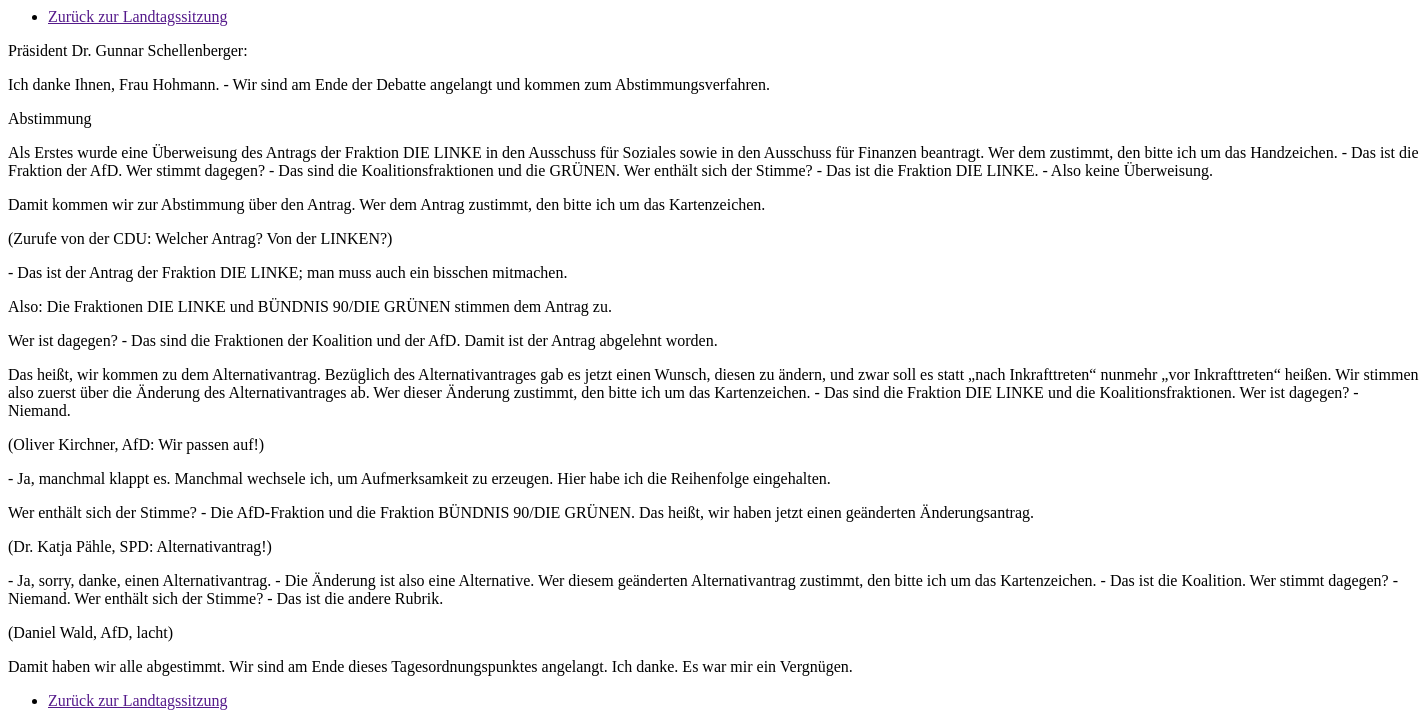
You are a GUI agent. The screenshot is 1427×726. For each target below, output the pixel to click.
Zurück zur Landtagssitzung (138, 16)
